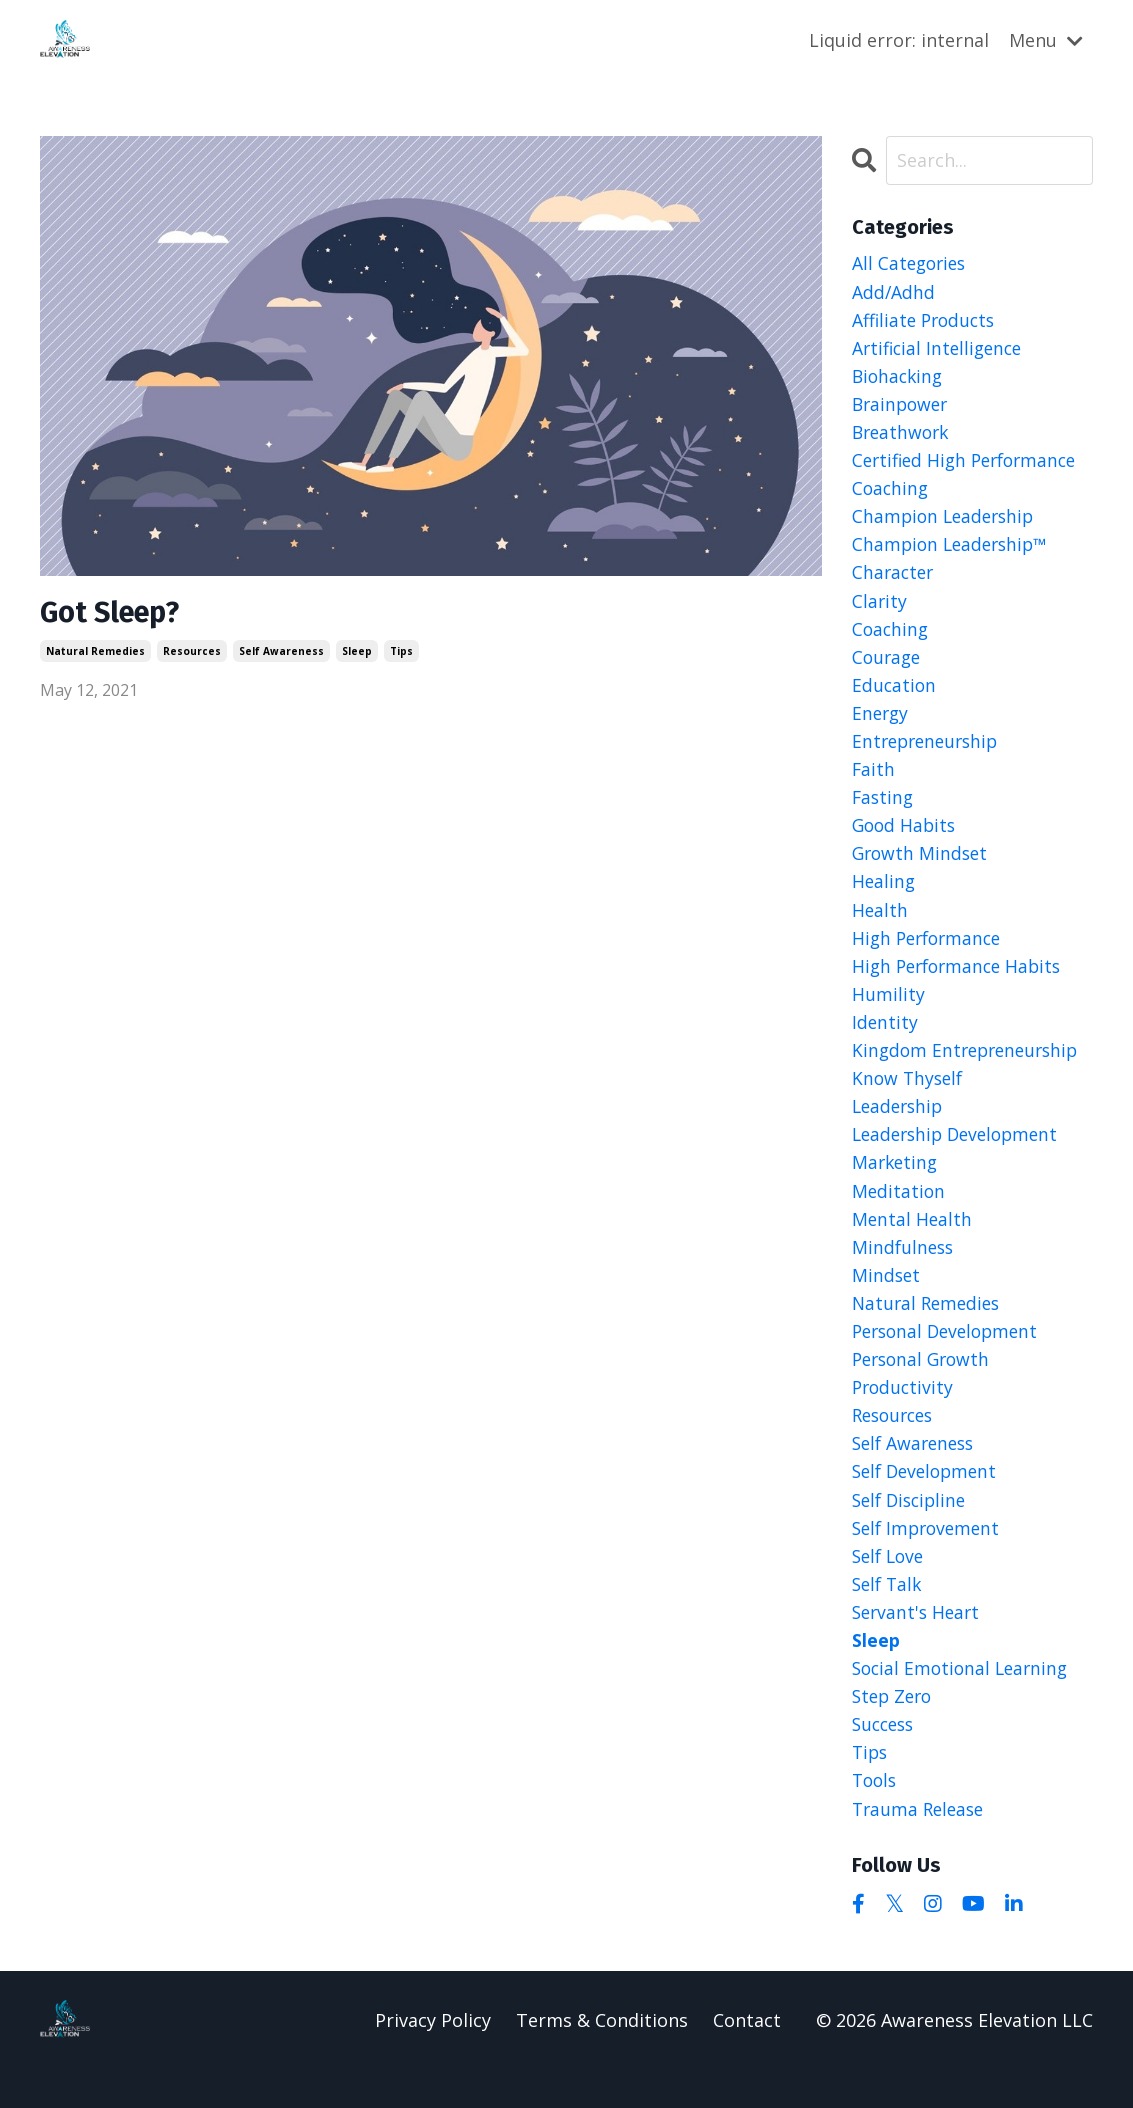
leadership (900, 1127)
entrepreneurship (929, 752)
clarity (880, 608)
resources (192, 652)
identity (885, 1040)
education (895, 695)
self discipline (912, 1530)
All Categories (911, 263)
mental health (913, 1242)
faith (874, 781)
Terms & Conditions (602, 2058)
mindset (887, 1299)
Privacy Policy (433, 2058)
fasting (884, 810)
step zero (894, 1731)
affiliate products (926, 320)
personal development (950, 1357)
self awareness (281, 652)
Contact (747, 2058)
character (894, 579)
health (880, 925)
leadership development (960, 1155)
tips (401, 652)
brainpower (902, 407)
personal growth (924, 1386)
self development (928, 1501)
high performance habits (961, 983)
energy (881, 723)
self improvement (929, 1559)
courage (888, 666)
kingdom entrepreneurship (970, 1069)
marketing (896, 1184)
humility (888, 1011)
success (885, 1760)
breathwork (903, 435)
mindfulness (904, 1271)
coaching (891, 637)
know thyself (909, 1098)
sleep (357, 652)
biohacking (899, 378)
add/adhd (894, 291)
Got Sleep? (114, 613)
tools (876, 1818)
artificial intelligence (940, 349)
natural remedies (95, 652)
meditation (899, 1213)
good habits (906, 839)
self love (890, 1587)
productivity (904, 1415)
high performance (930, 954)
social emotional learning (964, 1703)
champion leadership (946, 522)
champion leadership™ (953, 551)
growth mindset (922, 867)
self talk (889, 1616)
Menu (1046, 39)
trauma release (921, 1847)
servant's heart (918, 1645)
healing (884, 896)
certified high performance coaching (970, 478)
